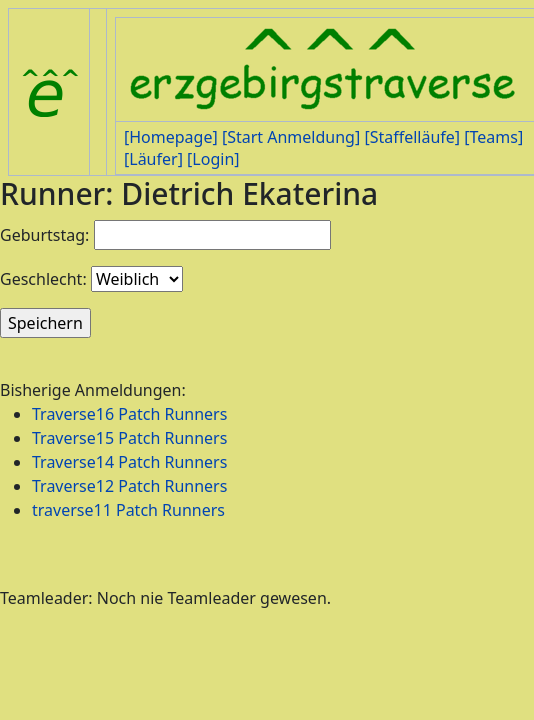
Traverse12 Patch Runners (129, 486)
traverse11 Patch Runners (128, 510)
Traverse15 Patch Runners (129, 438)
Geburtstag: (44, 235)
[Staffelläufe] (412, 137)
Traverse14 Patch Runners (129, 462)
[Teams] (493, 137)
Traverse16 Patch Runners (129, 414)
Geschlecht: (43, 279)
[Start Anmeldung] (291, 137)
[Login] (213, 159)
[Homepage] (171, 137)
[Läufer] (153, 159)
